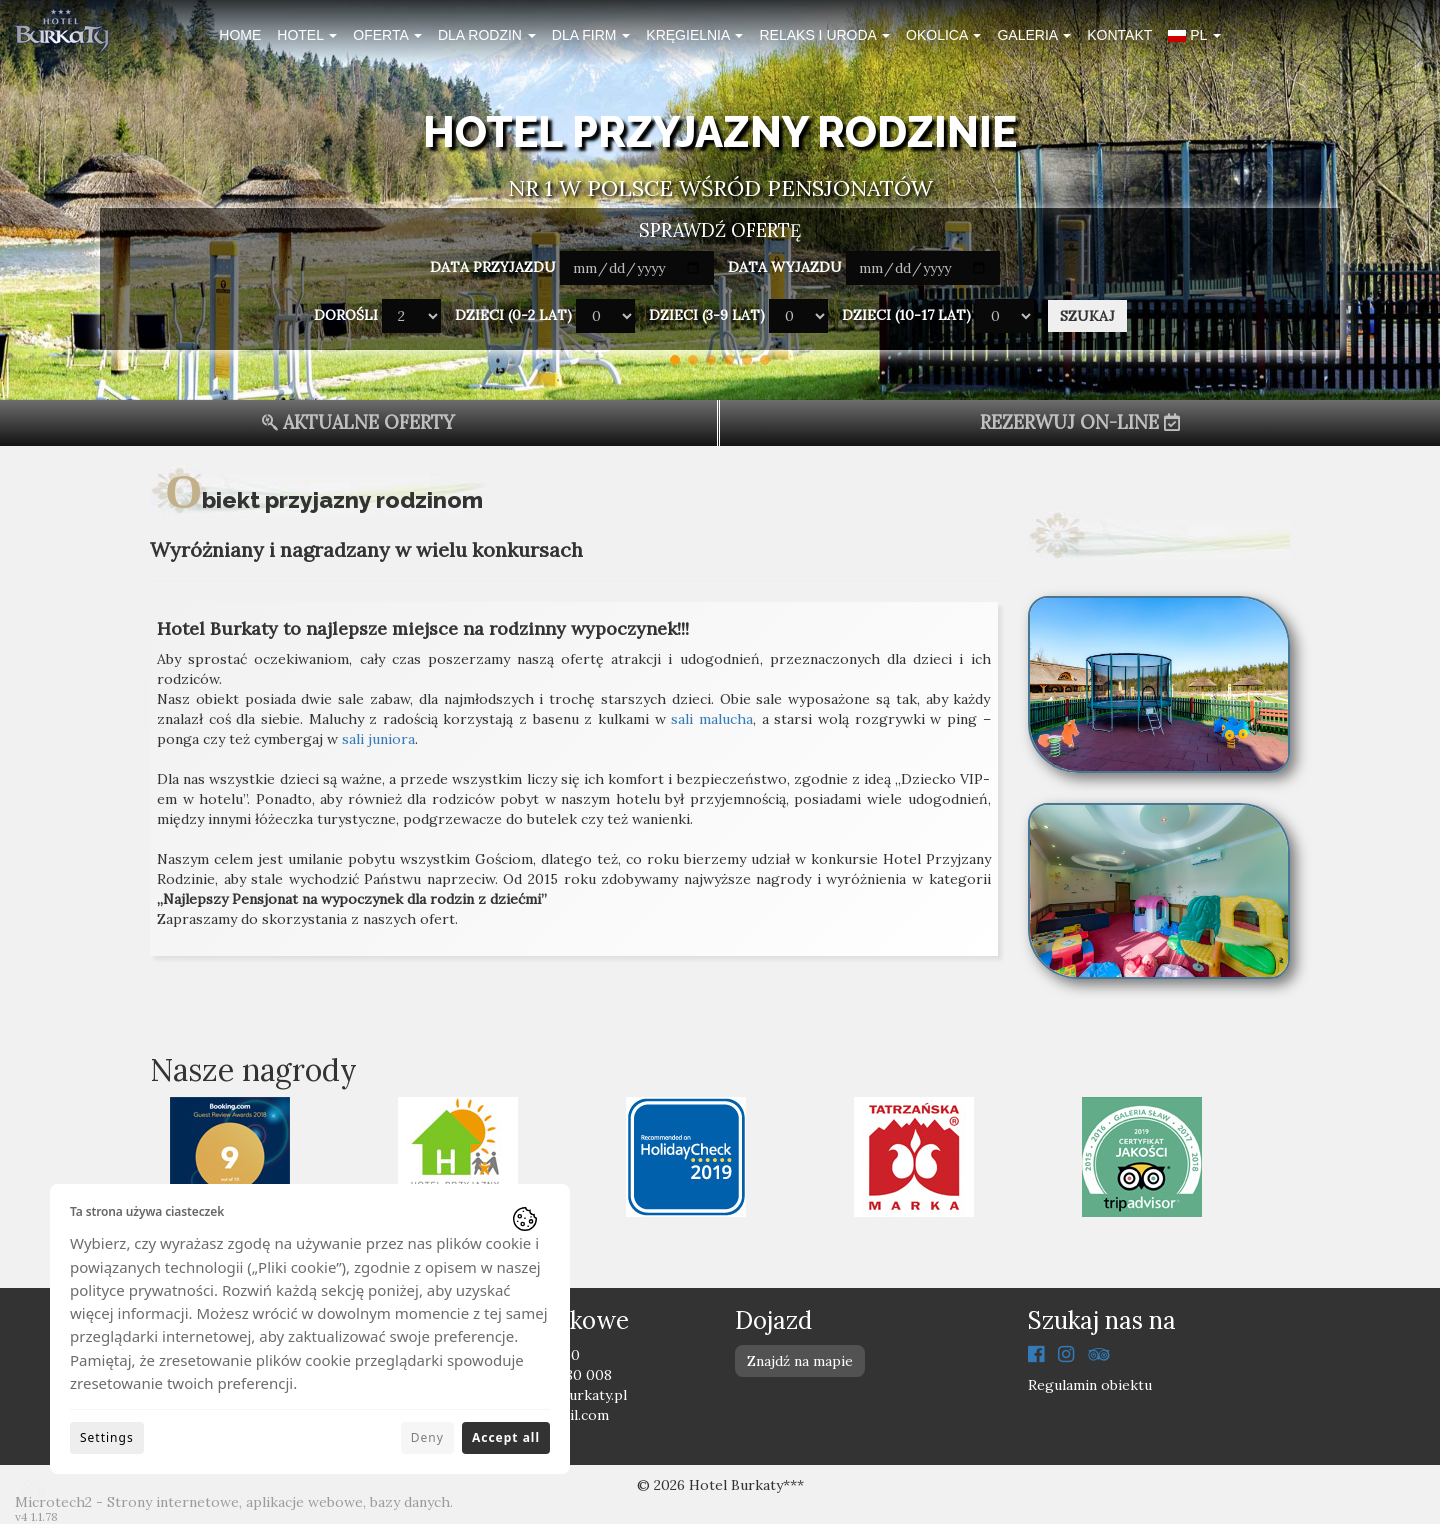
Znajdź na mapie (800, 1361)
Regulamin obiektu (1090, 1385)
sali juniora (378, 739)
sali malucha (712, 719)
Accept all (506, 1437)
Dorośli (346, 315)
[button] (1194, 38)
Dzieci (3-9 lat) (707, 315)
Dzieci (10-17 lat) (906, 315)
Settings (107, 1437)
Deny (427, 1437)
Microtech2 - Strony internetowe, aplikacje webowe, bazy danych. (234, 1502)
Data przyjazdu (493, 267)
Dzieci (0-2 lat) (513, 315)
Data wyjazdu (785, 267)
